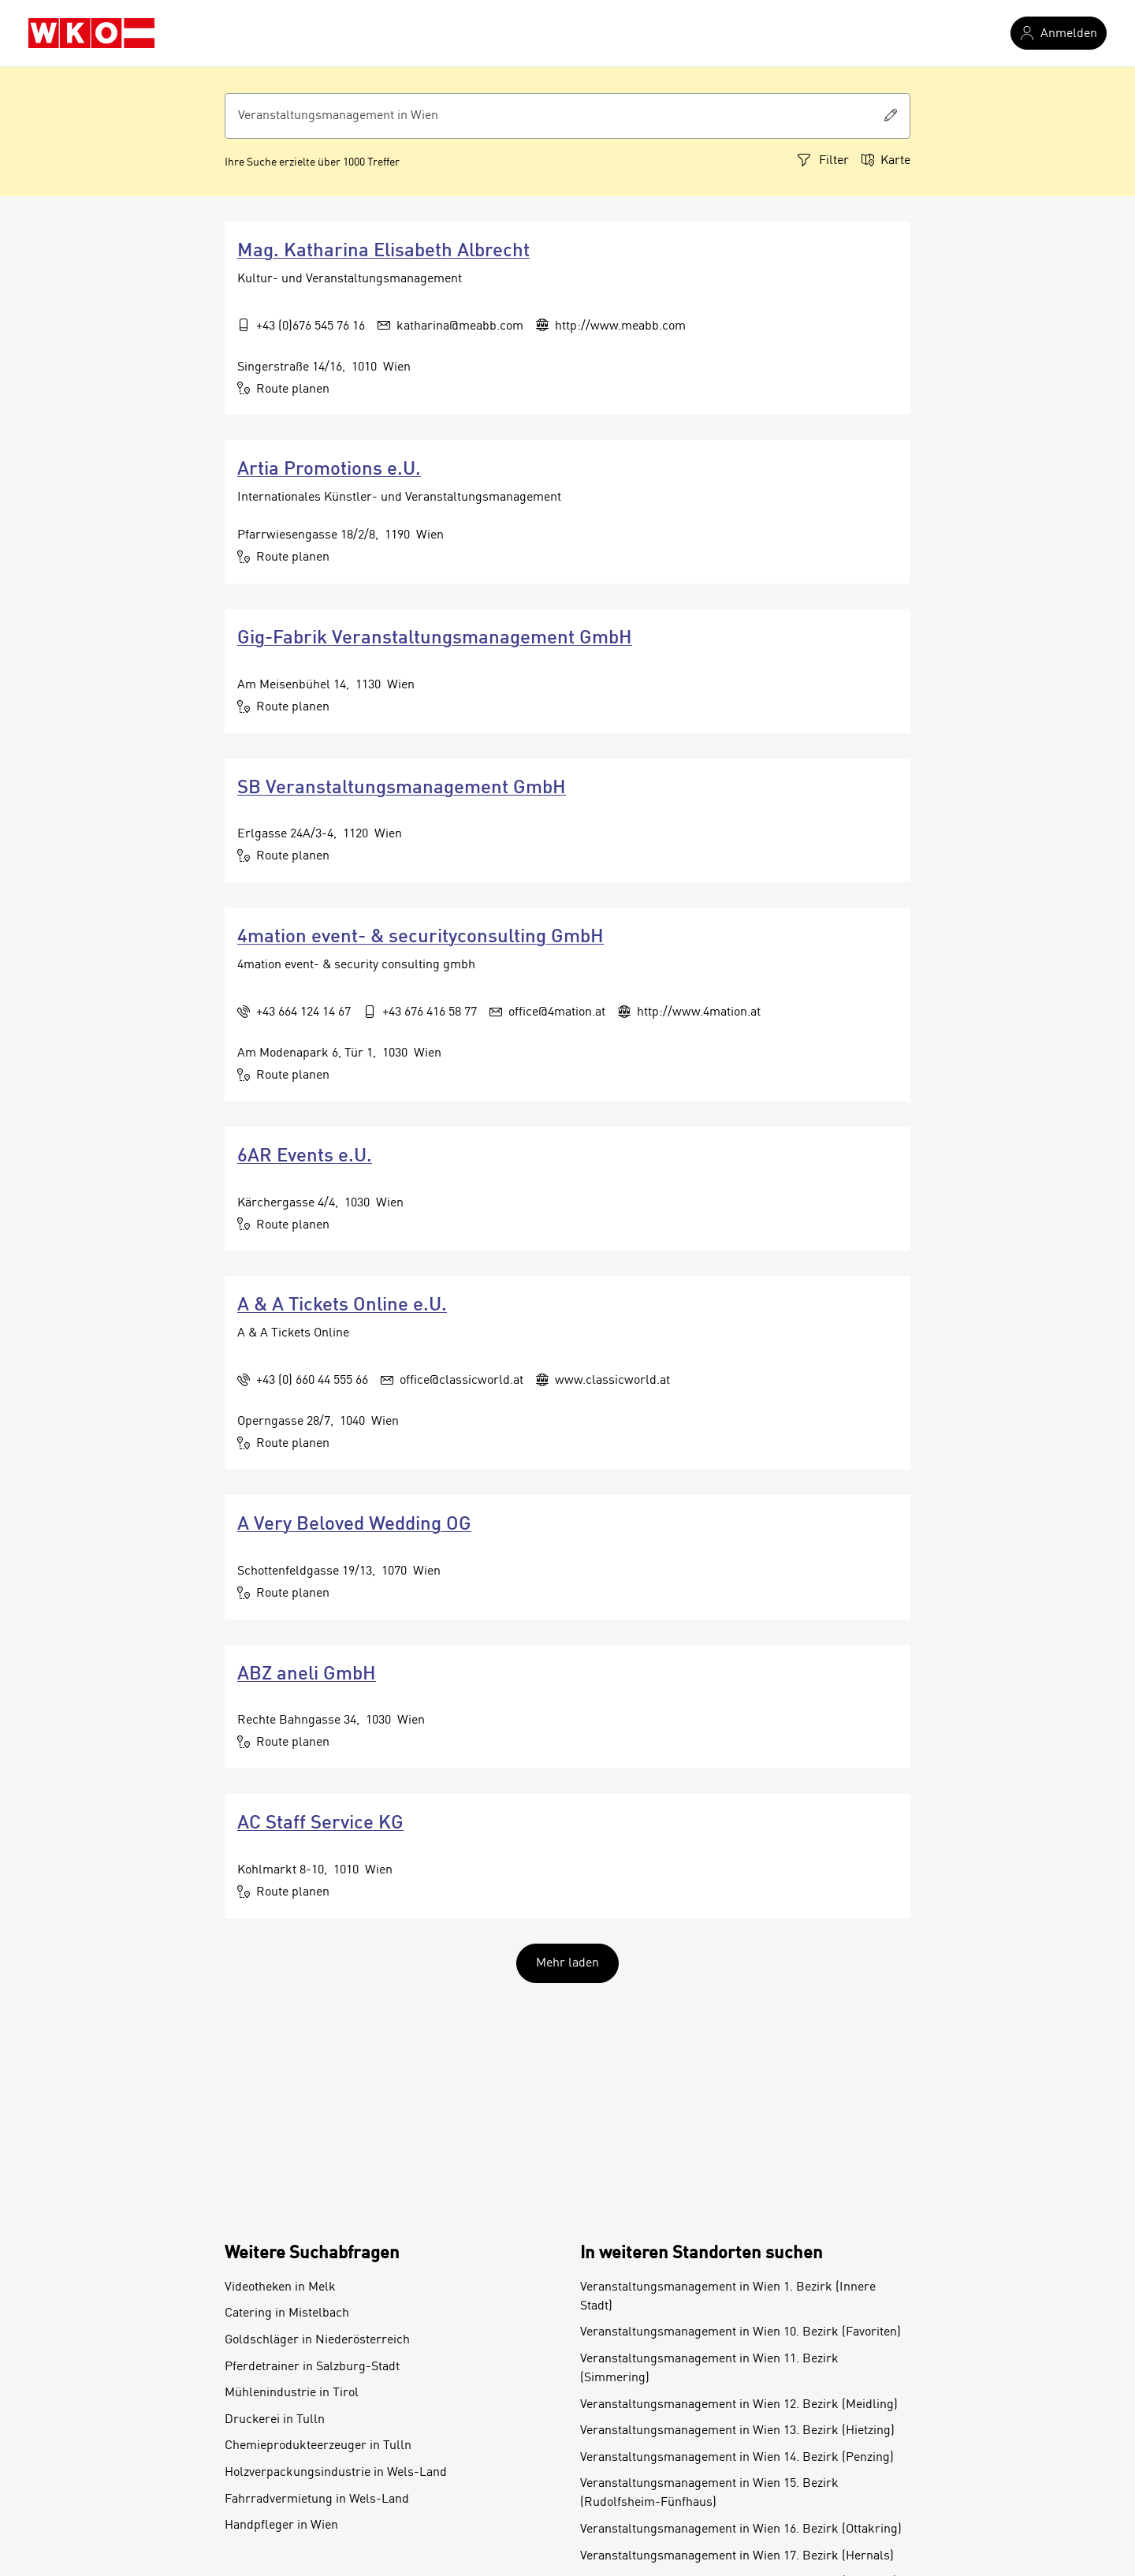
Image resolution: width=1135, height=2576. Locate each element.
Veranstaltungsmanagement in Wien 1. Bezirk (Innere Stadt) (728, 2297)
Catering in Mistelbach (287, 2313)
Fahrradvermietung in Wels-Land (317, 2499)
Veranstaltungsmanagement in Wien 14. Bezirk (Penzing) (737, 2457)
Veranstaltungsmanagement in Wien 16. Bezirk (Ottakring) (741, 2529)
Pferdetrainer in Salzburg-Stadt (312, 2367)
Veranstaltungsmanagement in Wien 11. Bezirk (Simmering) (709, 2368)
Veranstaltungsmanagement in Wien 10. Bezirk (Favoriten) (740, 2332)
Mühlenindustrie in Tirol (292, 2393)
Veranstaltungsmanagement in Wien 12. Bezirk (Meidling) (739, 2405)
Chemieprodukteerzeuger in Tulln (318, 2446)
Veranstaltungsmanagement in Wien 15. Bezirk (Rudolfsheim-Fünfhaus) (709, 2493)
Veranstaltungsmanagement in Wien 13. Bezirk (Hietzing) (737, 2431)
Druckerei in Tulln (275, 2420)
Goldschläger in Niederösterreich (317, 2340)
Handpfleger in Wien (281, 2525)
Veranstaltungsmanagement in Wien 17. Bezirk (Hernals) (737, 2556)
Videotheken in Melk (280, 2287)
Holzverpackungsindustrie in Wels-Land (336, 2472)
